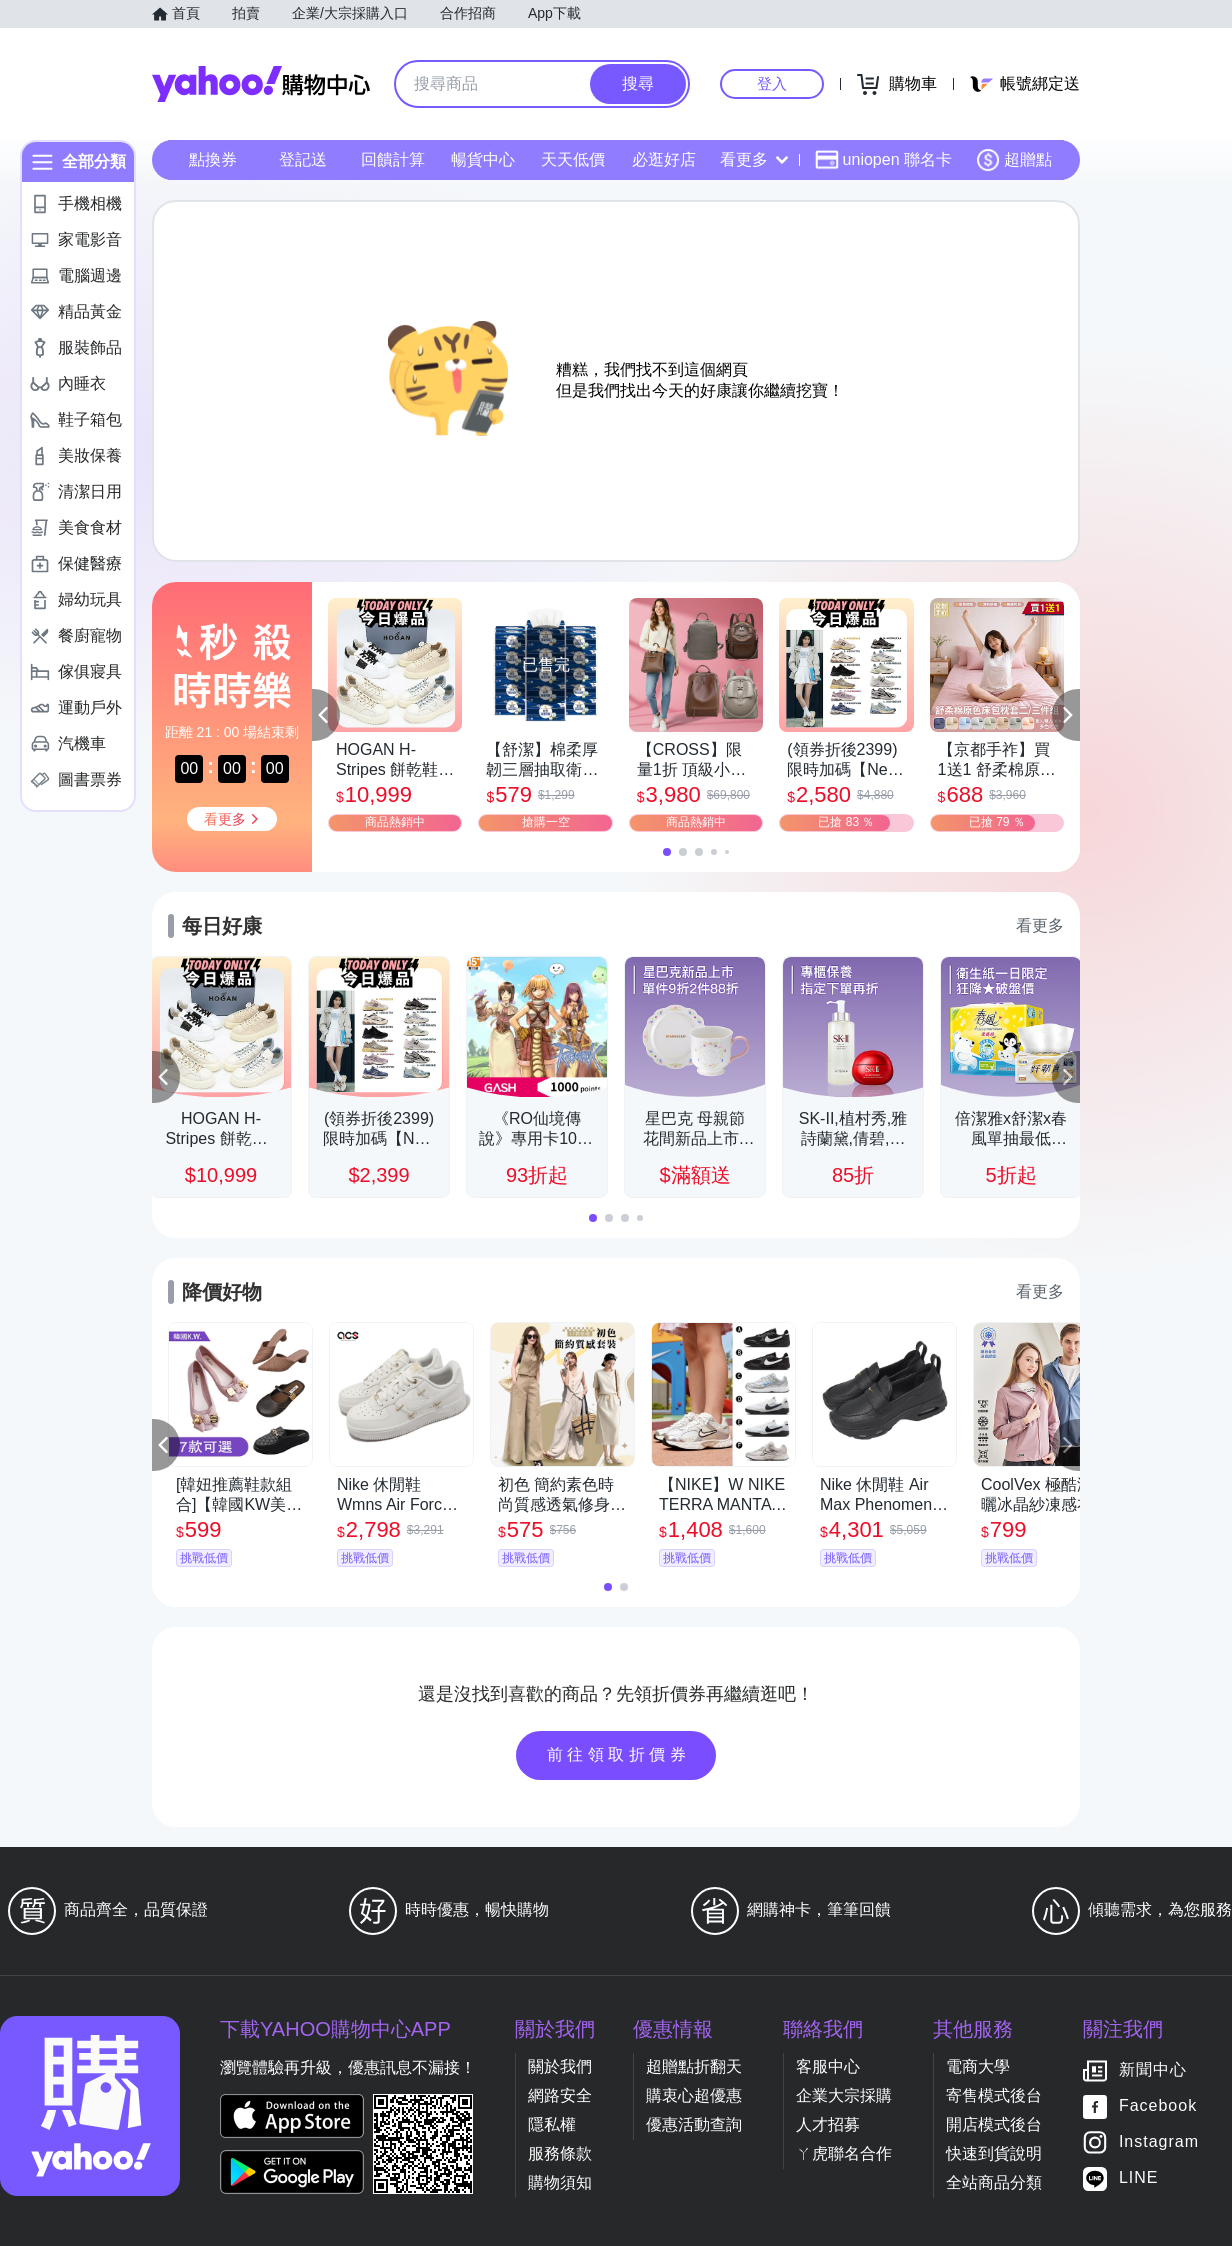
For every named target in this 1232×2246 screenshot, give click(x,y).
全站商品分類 (994, 2182)
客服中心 (828, 2066)
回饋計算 (393, 159)
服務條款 (560, 2153)
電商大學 (978, 2066)
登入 (772, 83)
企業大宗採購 (844, 2095)
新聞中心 (1153, 2070)
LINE (1139, 2178)
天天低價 (573, 159)
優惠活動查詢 (694, 2124)
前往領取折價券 (619, 1754)
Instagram (1159, 2142)
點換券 (213, 159)
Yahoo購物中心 (261, 84)
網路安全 (560, 2095)
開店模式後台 (994, 2124)
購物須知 (560, 2182)
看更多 (754, 159)
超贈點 (1014, 160)
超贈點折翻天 (694, 2066)
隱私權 (552, 2124)
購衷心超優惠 (694, 2095)
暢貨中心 (483, 159)
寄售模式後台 (994, 2095)
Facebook (1158, 2106)
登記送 (303, 159)
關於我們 (560, 2066)
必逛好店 (664, 159)
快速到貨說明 (994, 2153)
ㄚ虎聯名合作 (844, 2153)
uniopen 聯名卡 (883, 160)
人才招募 (828, 2124)
